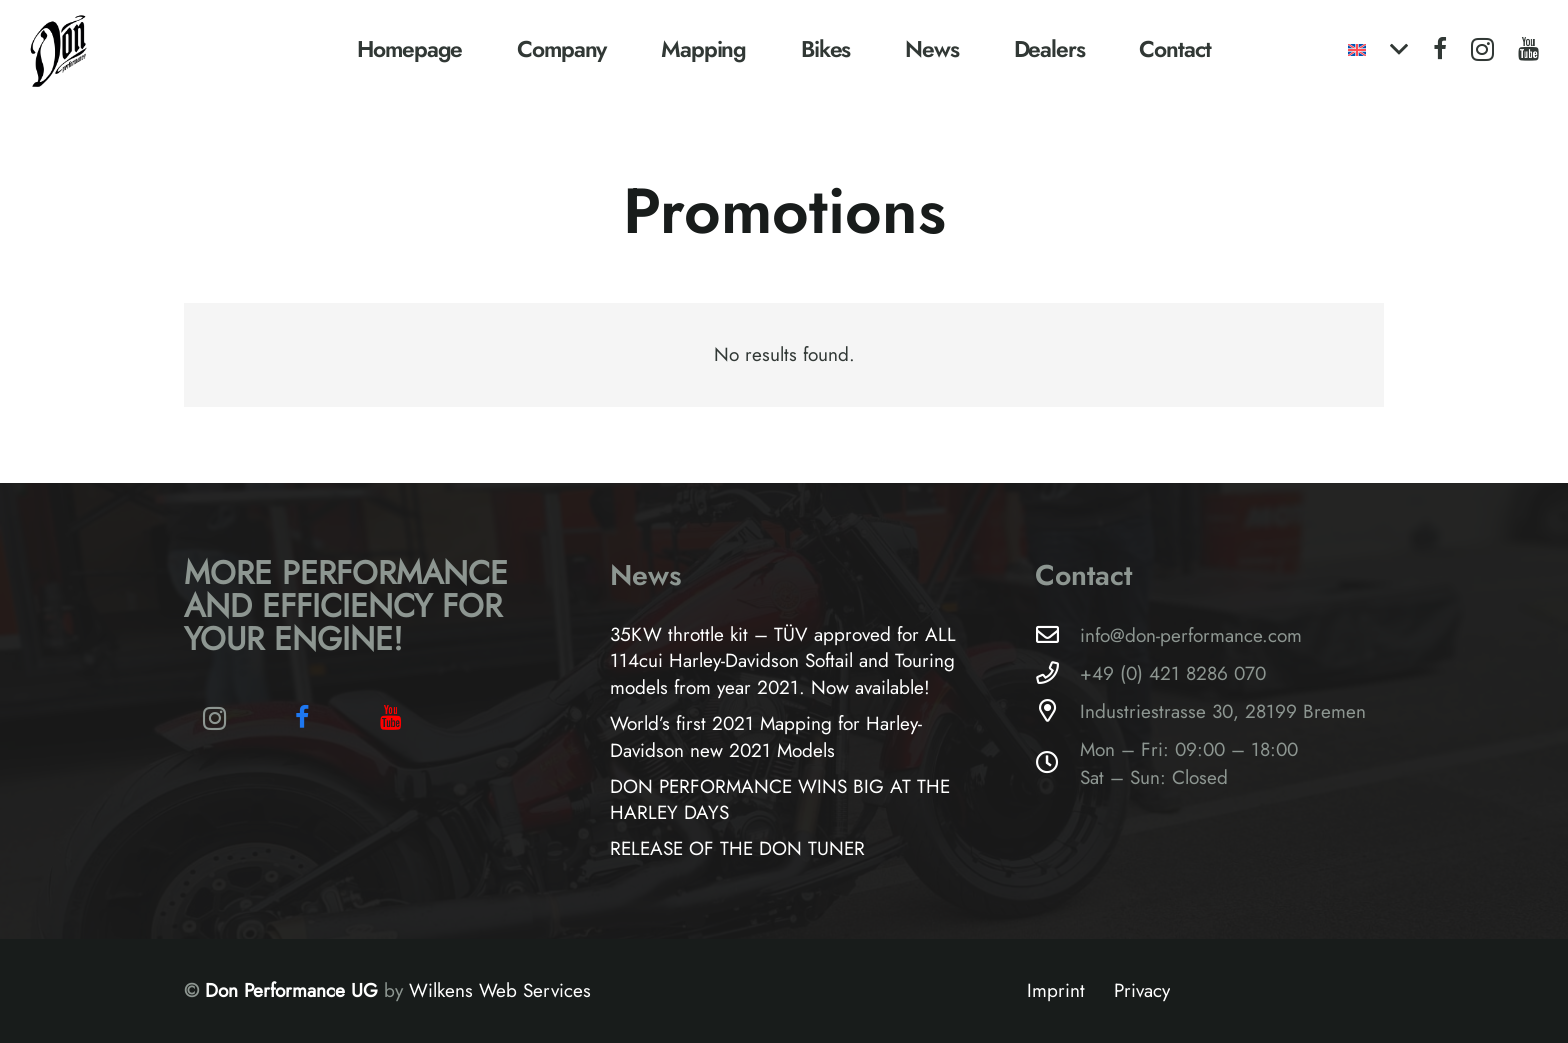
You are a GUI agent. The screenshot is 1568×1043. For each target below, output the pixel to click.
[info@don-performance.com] (1057, 635)
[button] (1377, 50)
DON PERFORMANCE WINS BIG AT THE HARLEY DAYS (780, 800)
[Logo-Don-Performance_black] (59, 50)
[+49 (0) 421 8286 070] (1057, 673)
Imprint (1056, 990)
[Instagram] (1482, 50)
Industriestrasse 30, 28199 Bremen (1223, 711)
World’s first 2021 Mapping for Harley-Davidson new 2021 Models (766, 737)
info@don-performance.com (1191, 635)
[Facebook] (1440, 49)
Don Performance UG (294, 990)
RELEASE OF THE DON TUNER (737, 848)
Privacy (1142, 990)
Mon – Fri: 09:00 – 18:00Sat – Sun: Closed (1189, 763)
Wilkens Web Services (500, 990)
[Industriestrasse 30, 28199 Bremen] (1057, 711)
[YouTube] (1528, 49)
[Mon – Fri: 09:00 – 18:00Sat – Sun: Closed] (1057, 763)
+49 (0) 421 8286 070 (1173, 673)
